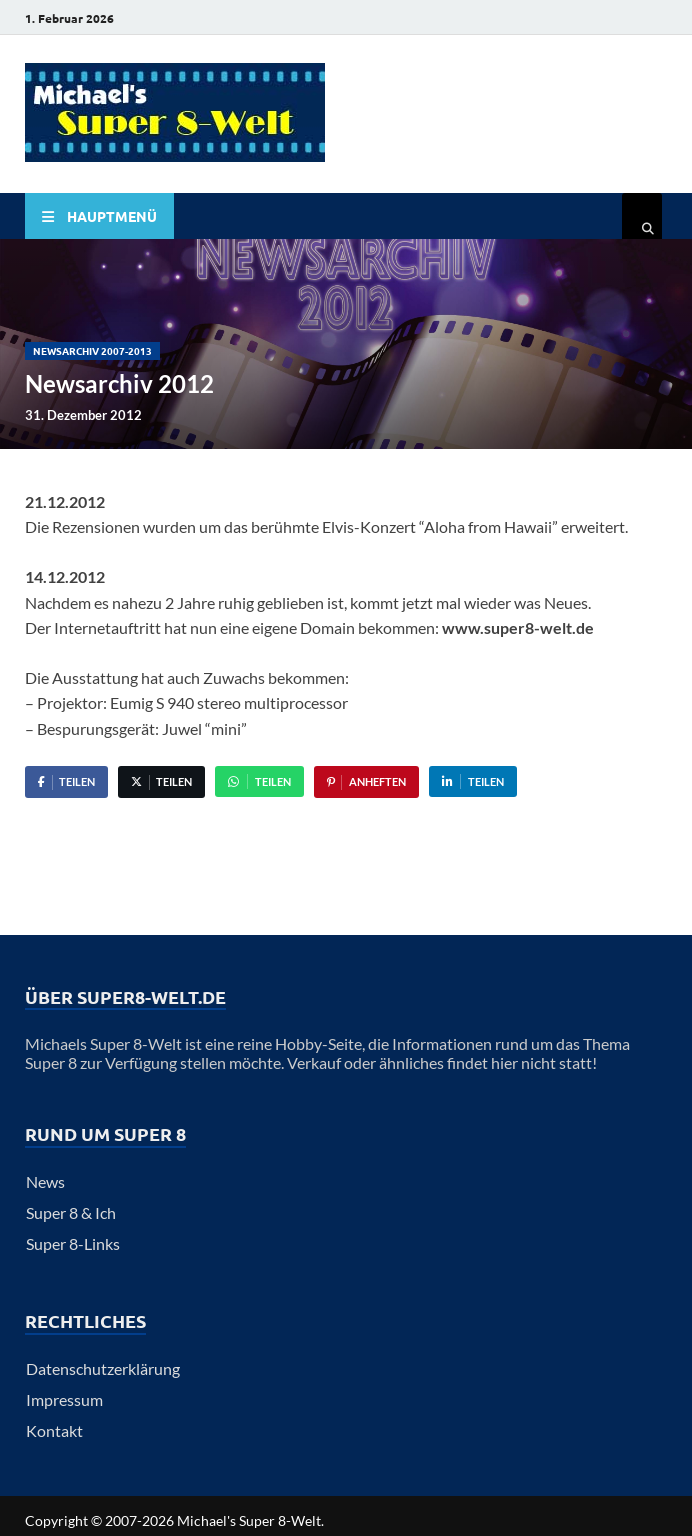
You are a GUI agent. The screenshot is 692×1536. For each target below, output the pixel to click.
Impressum (64, 1399)
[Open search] (642, 218)
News (45, 1181)
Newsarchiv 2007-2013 (92, 350)
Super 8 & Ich (71, 1212)
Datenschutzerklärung (103, 1368)
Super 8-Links (73, 1243)
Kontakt (54, 1430)
